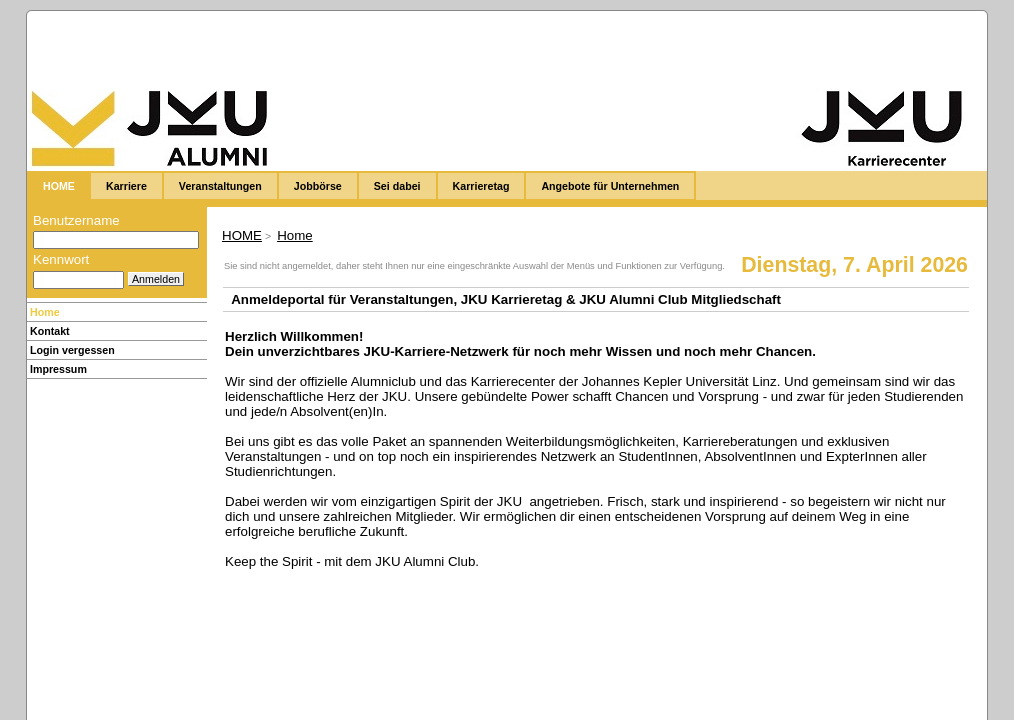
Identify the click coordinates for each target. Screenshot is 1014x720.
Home (45, 312)
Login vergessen (72, 350)
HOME (242, 235)
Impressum (58, 369)
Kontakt (50, 331)
